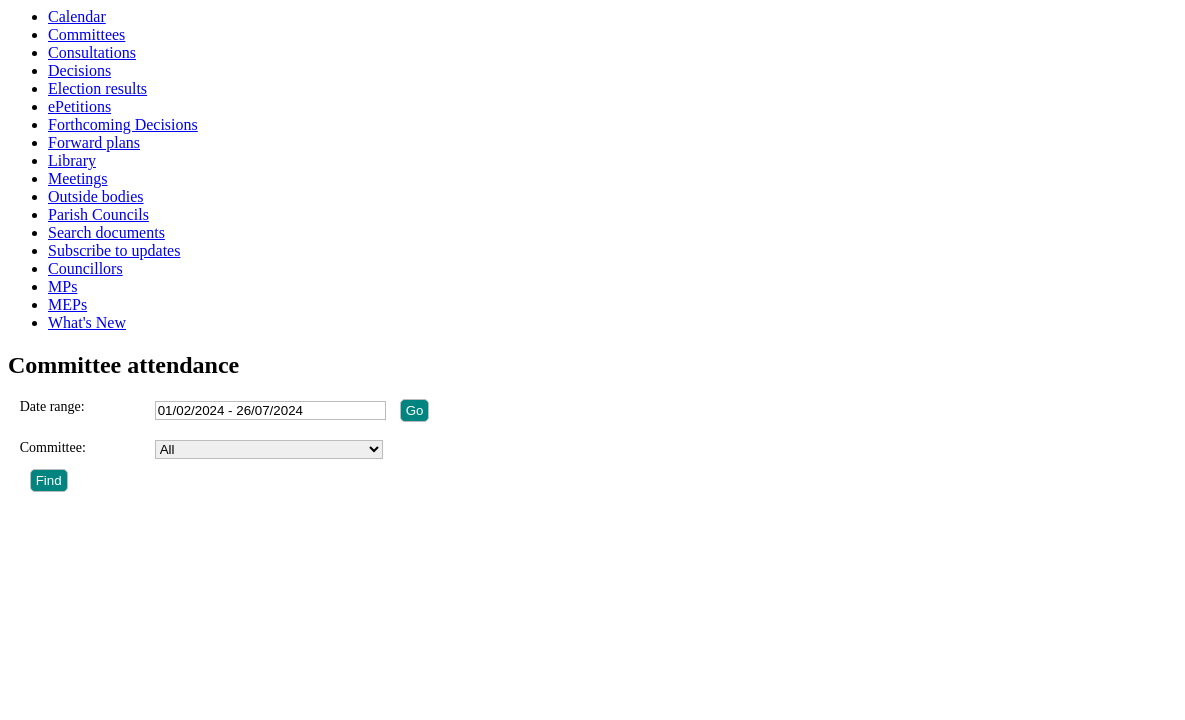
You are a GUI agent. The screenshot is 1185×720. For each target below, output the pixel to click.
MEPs (67, 304)
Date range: (52, 406)
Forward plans (94, 142)
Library (72, 160)
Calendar (77, 16)
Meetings (78, 178)
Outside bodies (96, 196)
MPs (62, 286)
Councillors (85, 268)
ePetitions (79, 106)
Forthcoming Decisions (123, 124)
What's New (87, 322)
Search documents (106, 232)
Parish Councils (98, 214)
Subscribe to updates (114, 250)
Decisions (79, 70)
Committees (86, 34)
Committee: (53, 447)
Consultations (92, 52)
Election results (97, 88)
